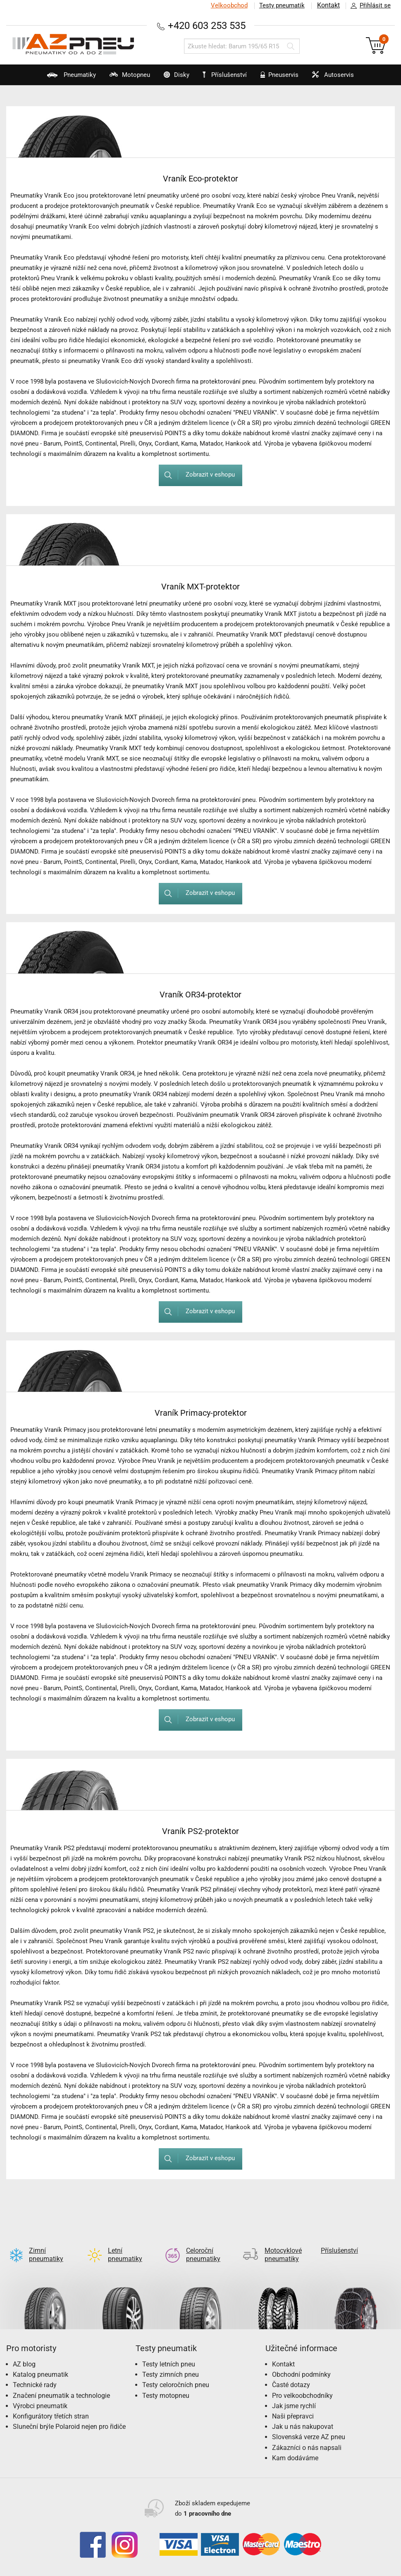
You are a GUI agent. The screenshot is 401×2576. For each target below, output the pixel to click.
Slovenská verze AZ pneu (308, 2424)
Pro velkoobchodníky (302, 2382)
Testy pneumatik (281, 5)
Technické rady (35, 2372)
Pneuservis (280, 78)
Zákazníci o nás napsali (306, 2434)
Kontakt (328, 5)
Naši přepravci (293, 2403)
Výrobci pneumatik (40, 2393)
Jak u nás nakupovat (302, 2413)
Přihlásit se (368, 6)
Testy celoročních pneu (175, 2372)
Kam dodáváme (295, 2445)
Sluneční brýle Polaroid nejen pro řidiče (69, 2413)
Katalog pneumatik (40, 2361)
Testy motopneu (165, 2382)
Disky (171, 78)
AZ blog (24, 2351)
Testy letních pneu (168, 2351)
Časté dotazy (291, 2372)
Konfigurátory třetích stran (51, 2403)
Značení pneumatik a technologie (61, 2382)
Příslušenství (226, 75)
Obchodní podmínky (301, 2361)
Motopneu (121, 78)
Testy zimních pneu (170, 2361)
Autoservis (336, 78)
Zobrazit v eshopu (196, 474)
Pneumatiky (59, 78)
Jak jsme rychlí (294, 2393)
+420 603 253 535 (206, 25)
